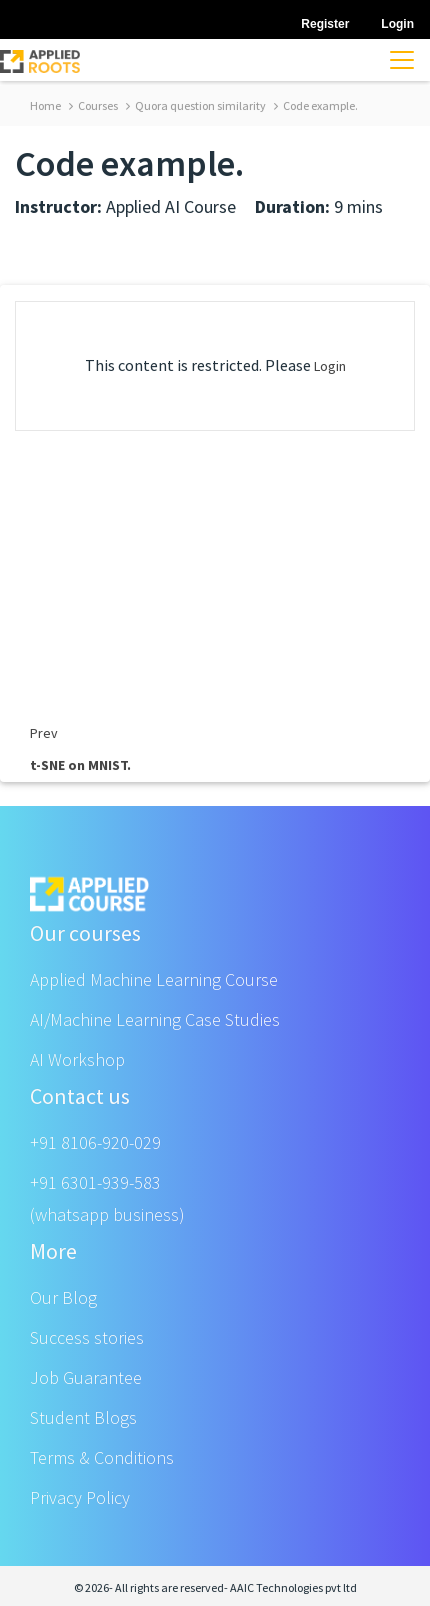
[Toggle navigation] (402, 60)
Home (45, 105)
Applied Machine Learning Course (154, 979)
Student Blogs (83, 1417)
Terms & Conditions (102, 1457)
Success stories (87, 1337)
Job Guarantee (86, 1377)
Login (330, 366)
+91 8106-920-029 (95, 1142)
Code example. (316, 105)
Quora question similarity (196, 105)
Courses (93, 105)
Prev (44, 733)
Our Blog (63, 1297)
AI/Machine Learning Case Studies (155, 1019)
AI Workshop (77, 1059)
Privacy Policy (80, 1497)
